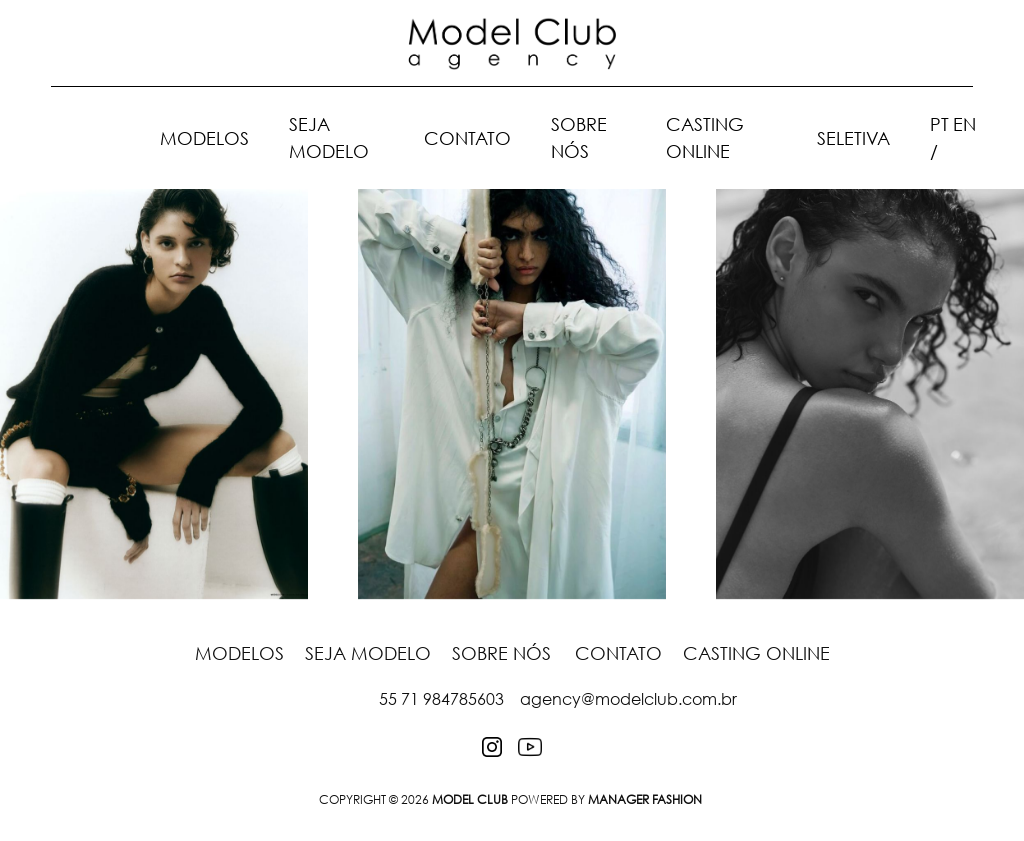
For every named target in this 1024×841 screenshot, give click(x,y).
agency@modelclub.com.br (628, 699)
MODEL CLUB (470, 799)
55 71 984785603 (441, 699)
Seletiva (853, 138)
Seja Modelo (370, 653)
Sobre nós (501, 653)
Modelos (204, 138)
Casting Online (756, 653)
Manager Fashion (645, 799)
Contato (467, 138)
